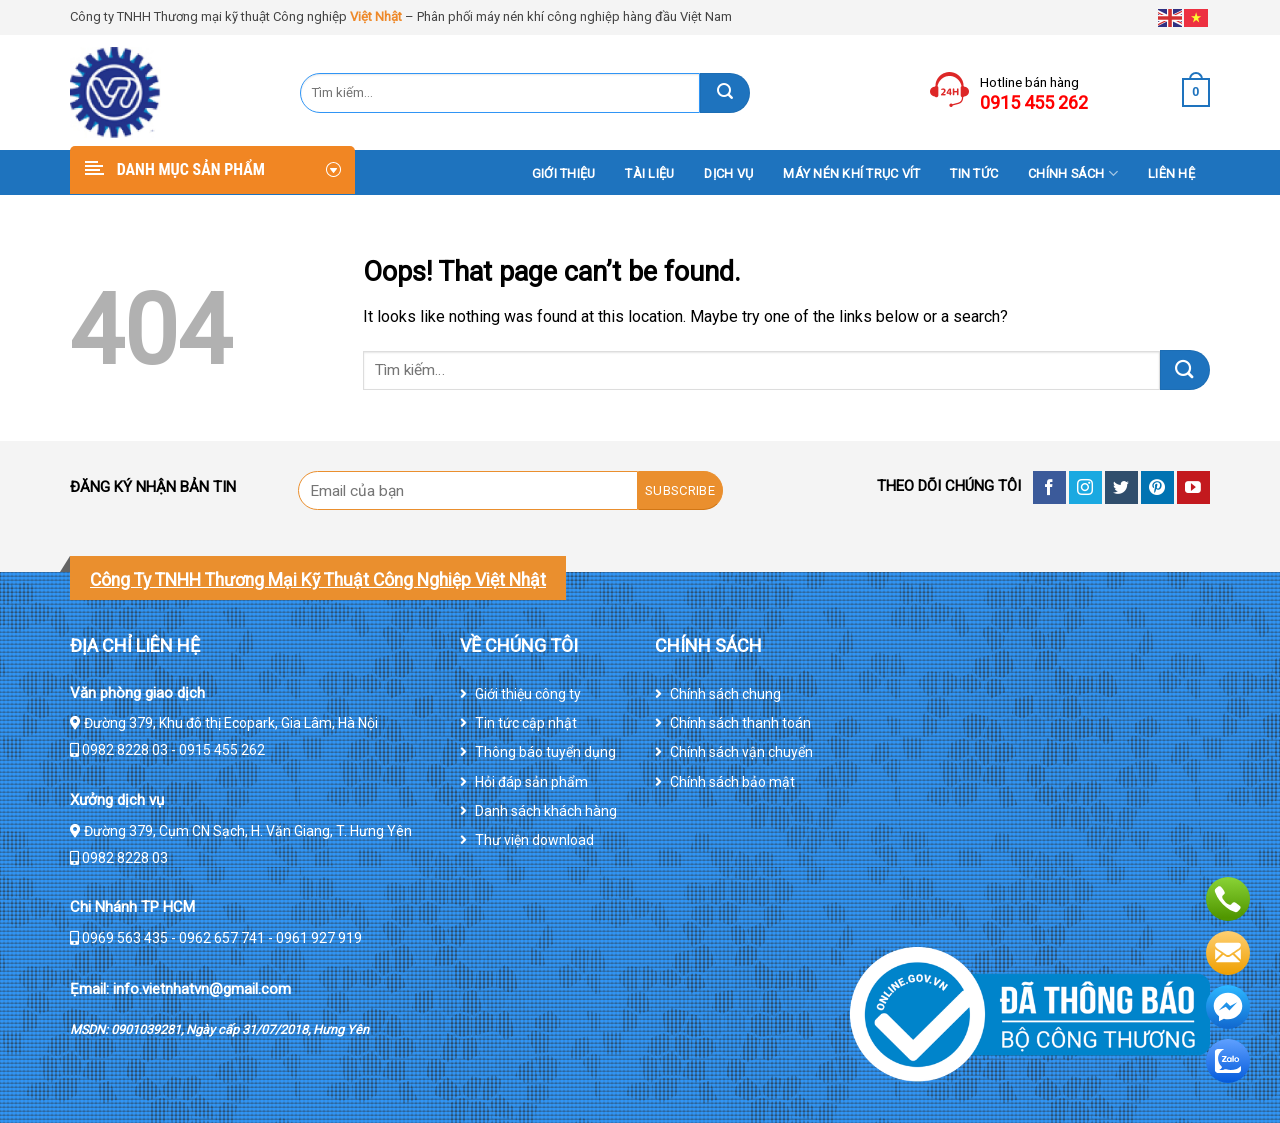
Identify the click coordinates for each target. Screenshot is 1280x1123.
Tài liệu (649, 173)
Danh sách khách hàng (546, 811)
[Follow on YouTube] (1193, 487)
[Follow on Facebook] (1049, 487)
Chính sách (1073, 173)
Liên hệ (1171, 173)
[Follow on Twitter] (1121, 487)
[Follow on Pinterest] (1157, 487)
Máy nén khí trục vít (851, 173)
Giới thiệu (564, 173)
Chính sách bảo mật (732, 782)
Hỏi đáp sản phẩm (531, 782)
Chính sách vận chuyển (741, 752)
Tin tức (974, 173)
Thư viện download (534, 840)
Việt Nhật (376, 16)
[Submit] (725, 93)
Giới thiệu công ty (528, 694)
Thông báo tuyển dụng (545, 752)
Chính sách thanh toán (740, 723)
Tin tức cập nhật (526, 723)
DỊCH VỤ (728, 173)
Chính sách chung (725, 694)
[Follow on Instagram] (1085, 487)
